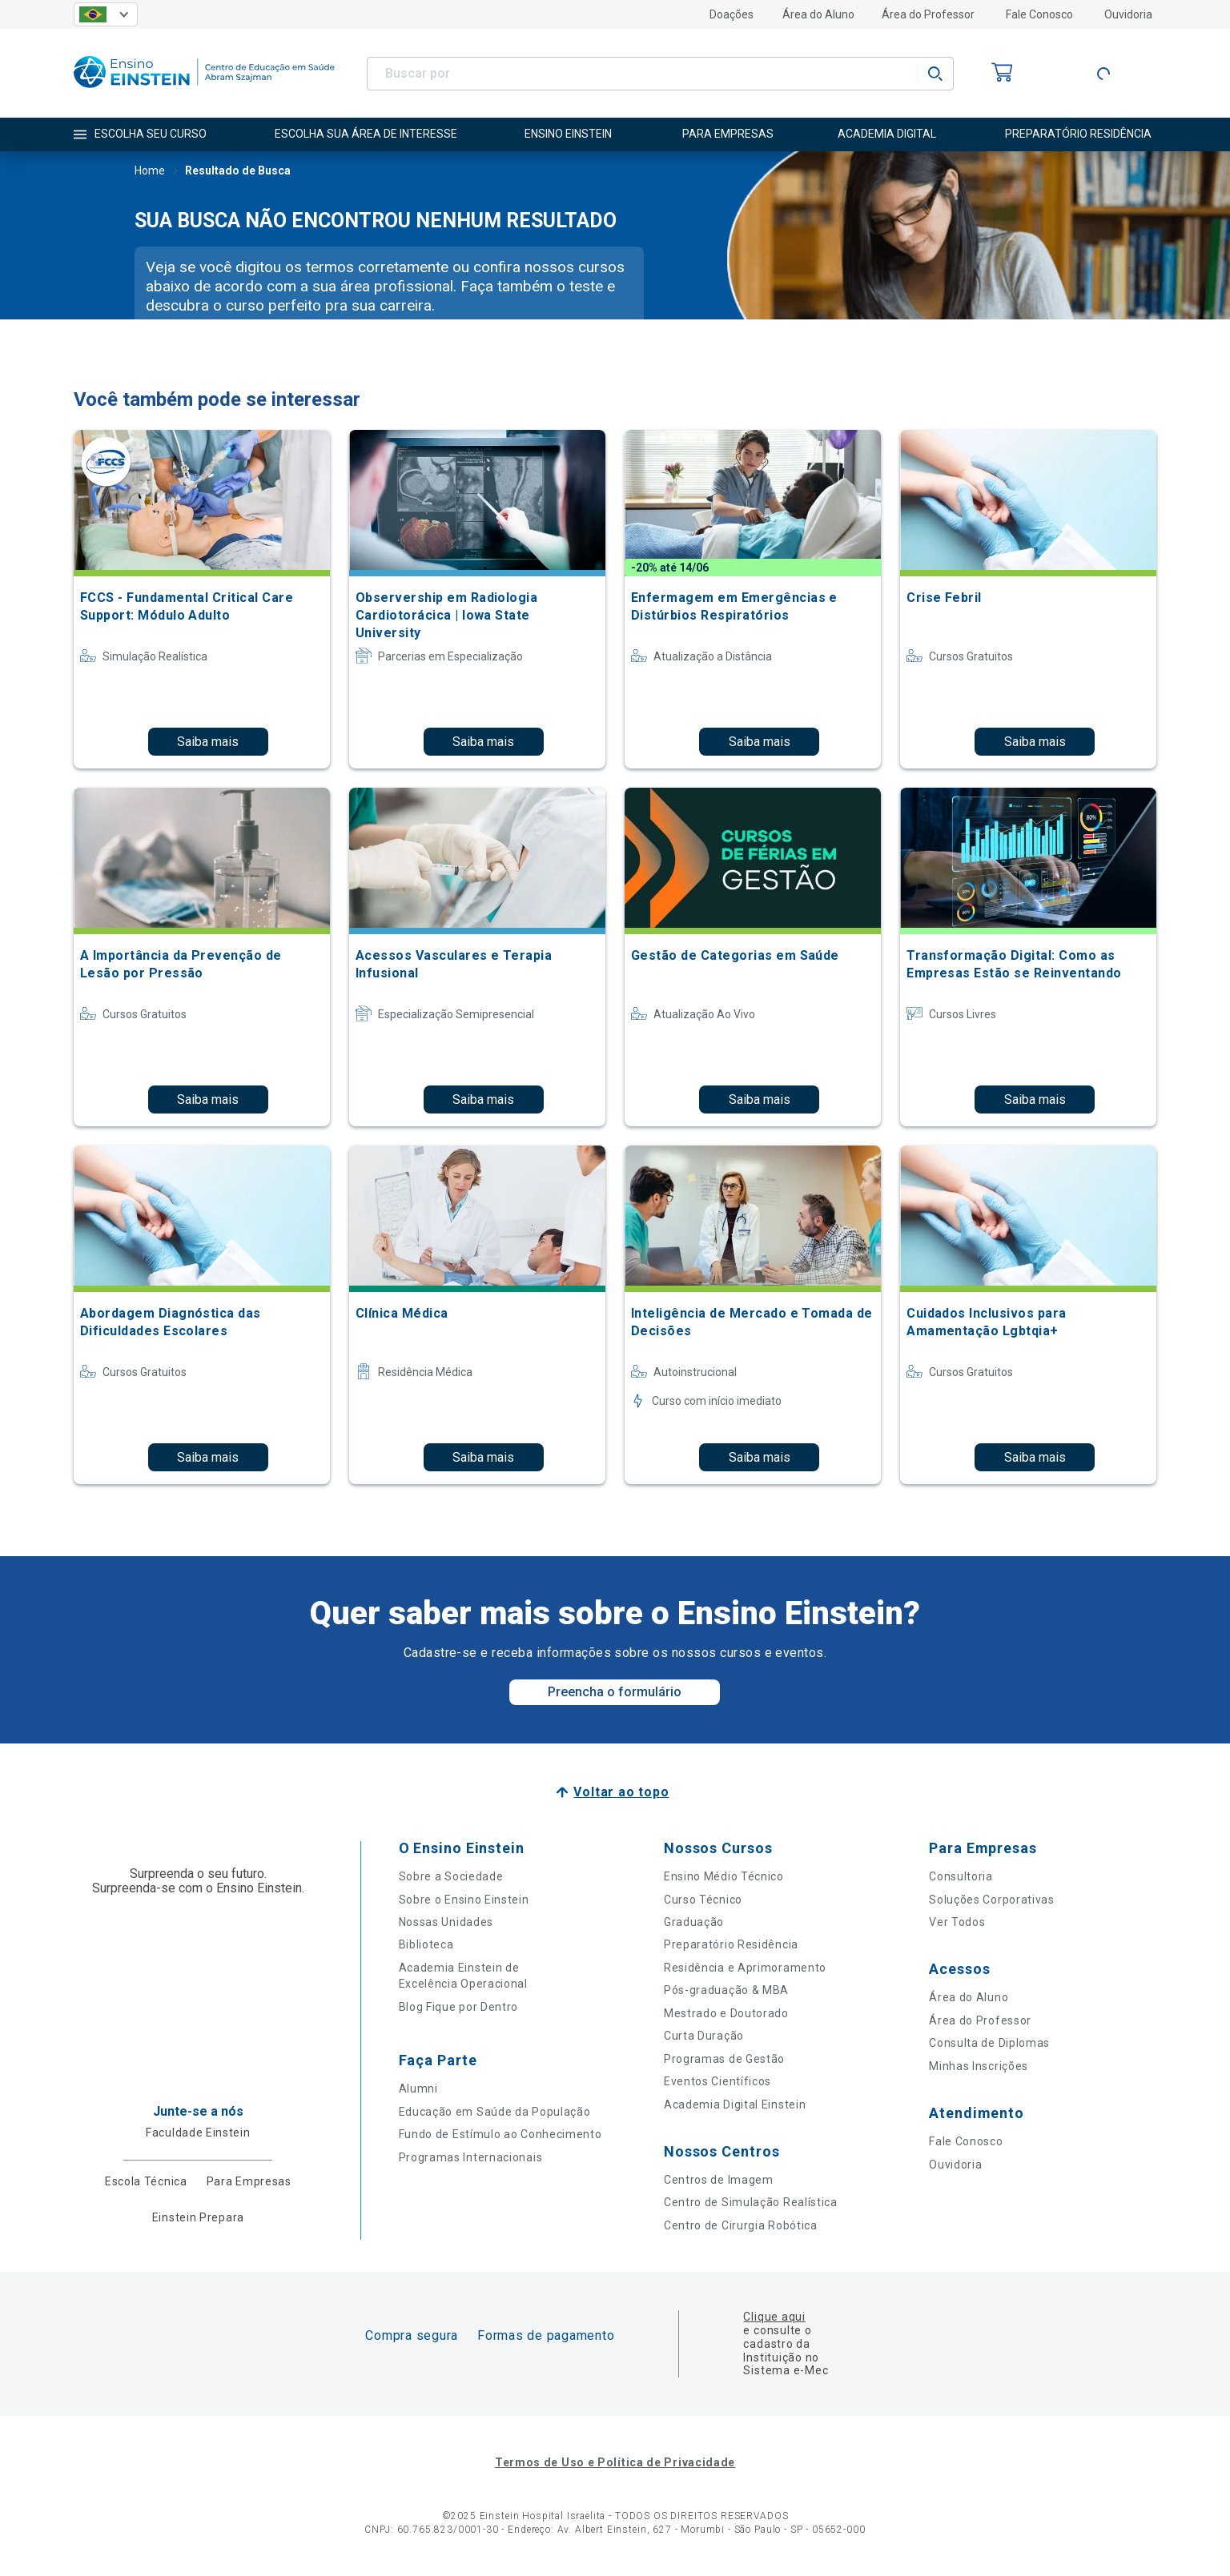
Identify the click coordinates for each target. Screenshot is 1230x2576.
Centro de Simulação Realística (751, 2202)
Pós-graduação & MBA (726, 1990)
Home (150, 172)
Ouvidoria (1128, 14)
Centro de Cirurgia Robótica (741, 2225)
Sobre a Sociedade (451, 1876)
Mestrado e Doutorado (726, 2013)
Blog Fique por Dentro (459, 2006)
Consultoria (961, 1876)
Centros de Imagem (719, 2179)
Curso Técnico (703, 1899)
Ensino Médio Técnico (724, 1876)
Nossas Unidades (446, 1922)
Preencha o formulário (614, 1691)
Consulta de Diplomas (989, 2042)
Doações (731, 14)
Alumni (418, 2088)
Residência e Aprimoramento (745, 1967)
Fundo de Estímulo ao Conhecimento (500, 2134)
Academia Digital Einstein (735, 2104)
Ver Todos (957, 1922)
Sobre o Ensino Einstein (464, 1899)
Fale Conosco (1039, 14)
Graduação (694, 1922)
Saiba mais (208, 741)
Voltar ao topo (621, 1792)
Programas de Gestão (724, 2058)
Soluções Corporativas (992, 1899)
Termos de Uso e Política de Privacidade (615, 2462)
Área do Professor (928, 14)
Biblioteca (426, 1944)
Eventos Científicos (717, 2081)
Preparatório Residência (731, 1944)
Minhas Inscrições (978, 2066)
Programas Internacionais (471, 2157)
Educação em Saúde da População (495, 2111)
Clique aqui (774, 2316)
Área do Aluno (818, 14)
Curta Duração (704, 2035)
